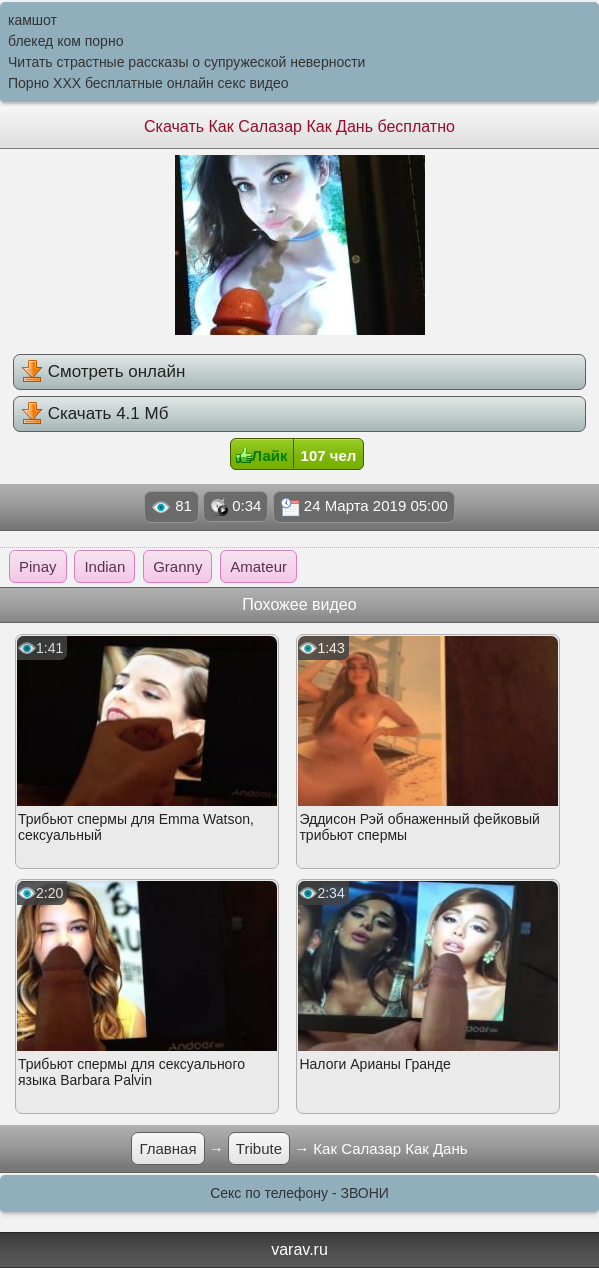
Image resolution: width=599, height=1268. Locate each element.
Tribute (259, 1148)
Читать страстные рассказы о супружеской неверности (186, 62)
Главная (167, 1148)
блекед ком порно (65, 41)
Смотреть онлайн (103, 371)
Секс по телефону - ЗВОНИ (299, 1193)
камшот (32, 20)
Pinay (38, 566)
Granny (177, 566)
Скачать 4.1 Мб (94, 413)
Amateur (258, 566)
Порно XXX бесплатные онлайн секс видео (148, 83)
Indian (104, 566)
